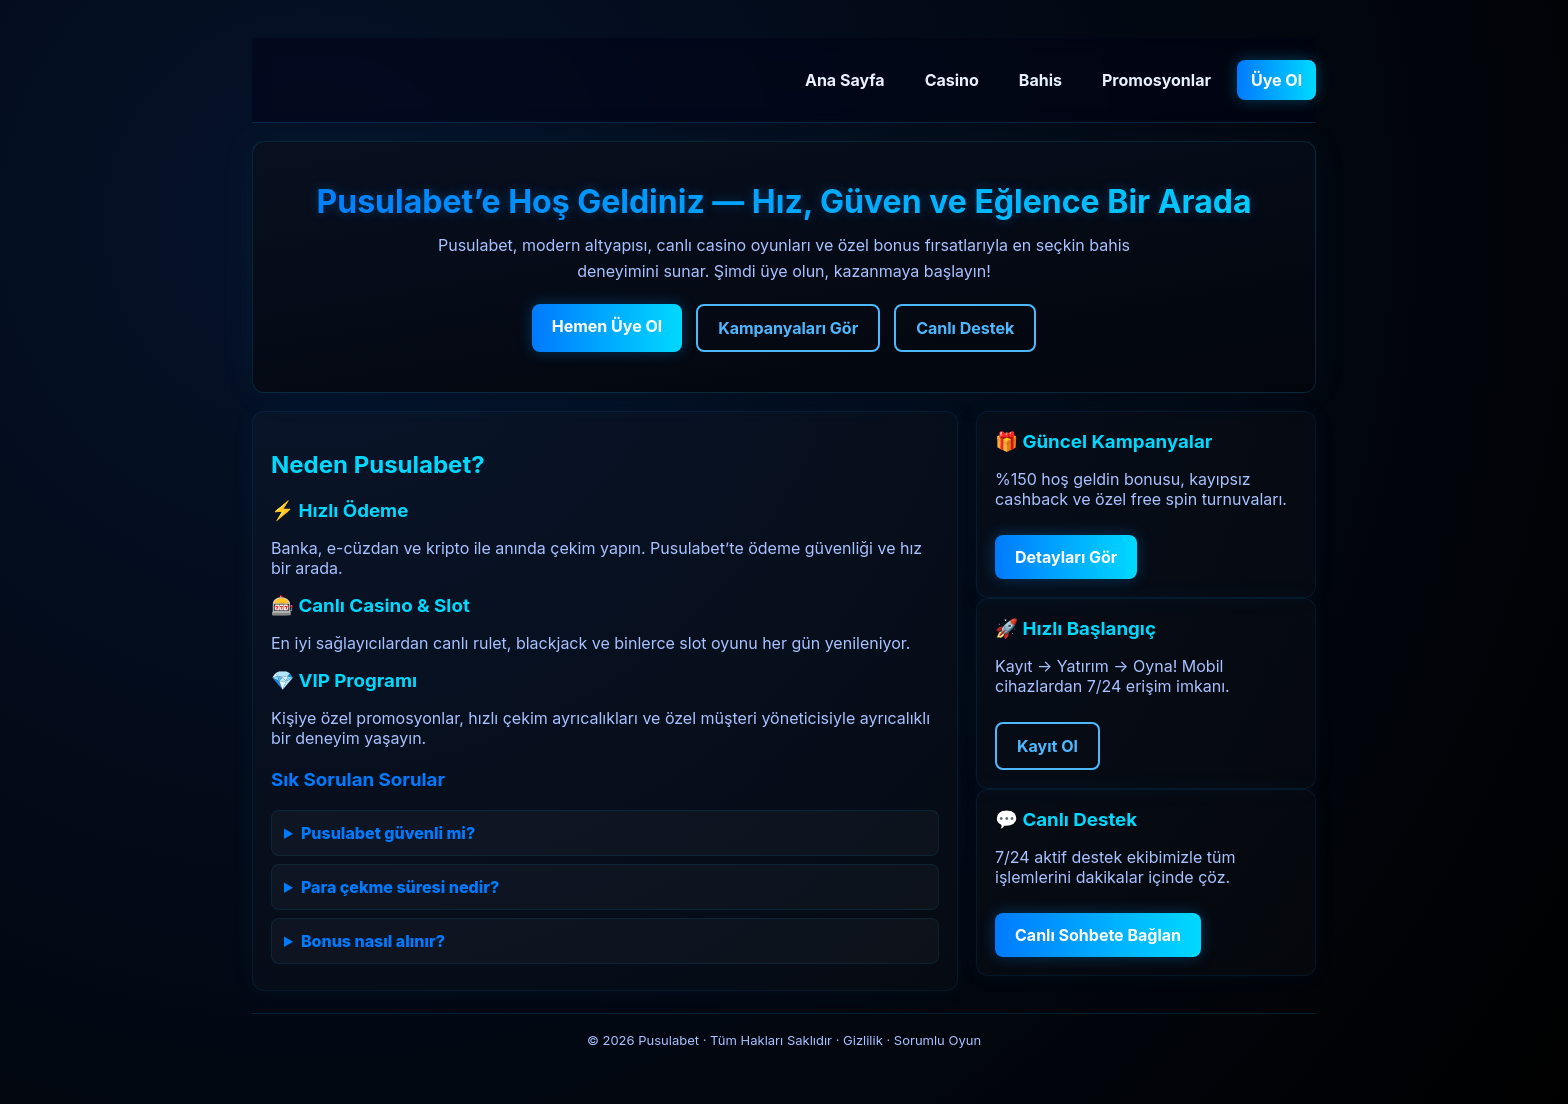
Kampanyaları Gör (788, 328)
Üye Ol (1276, 80)
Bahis (1040, 80)
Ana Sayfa (845, 80)
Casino (952, 80)
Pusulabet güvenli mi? (388, 833)
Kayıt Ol (1047, 746)
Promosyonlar (1156, 80)
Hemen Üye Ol (607, 326)
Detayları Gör (1066, 557)
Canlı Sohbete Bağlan (1098, 935)
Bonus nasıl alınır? (373, 941)
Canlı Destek (965, 328)
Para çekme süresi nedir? (400, 887)
